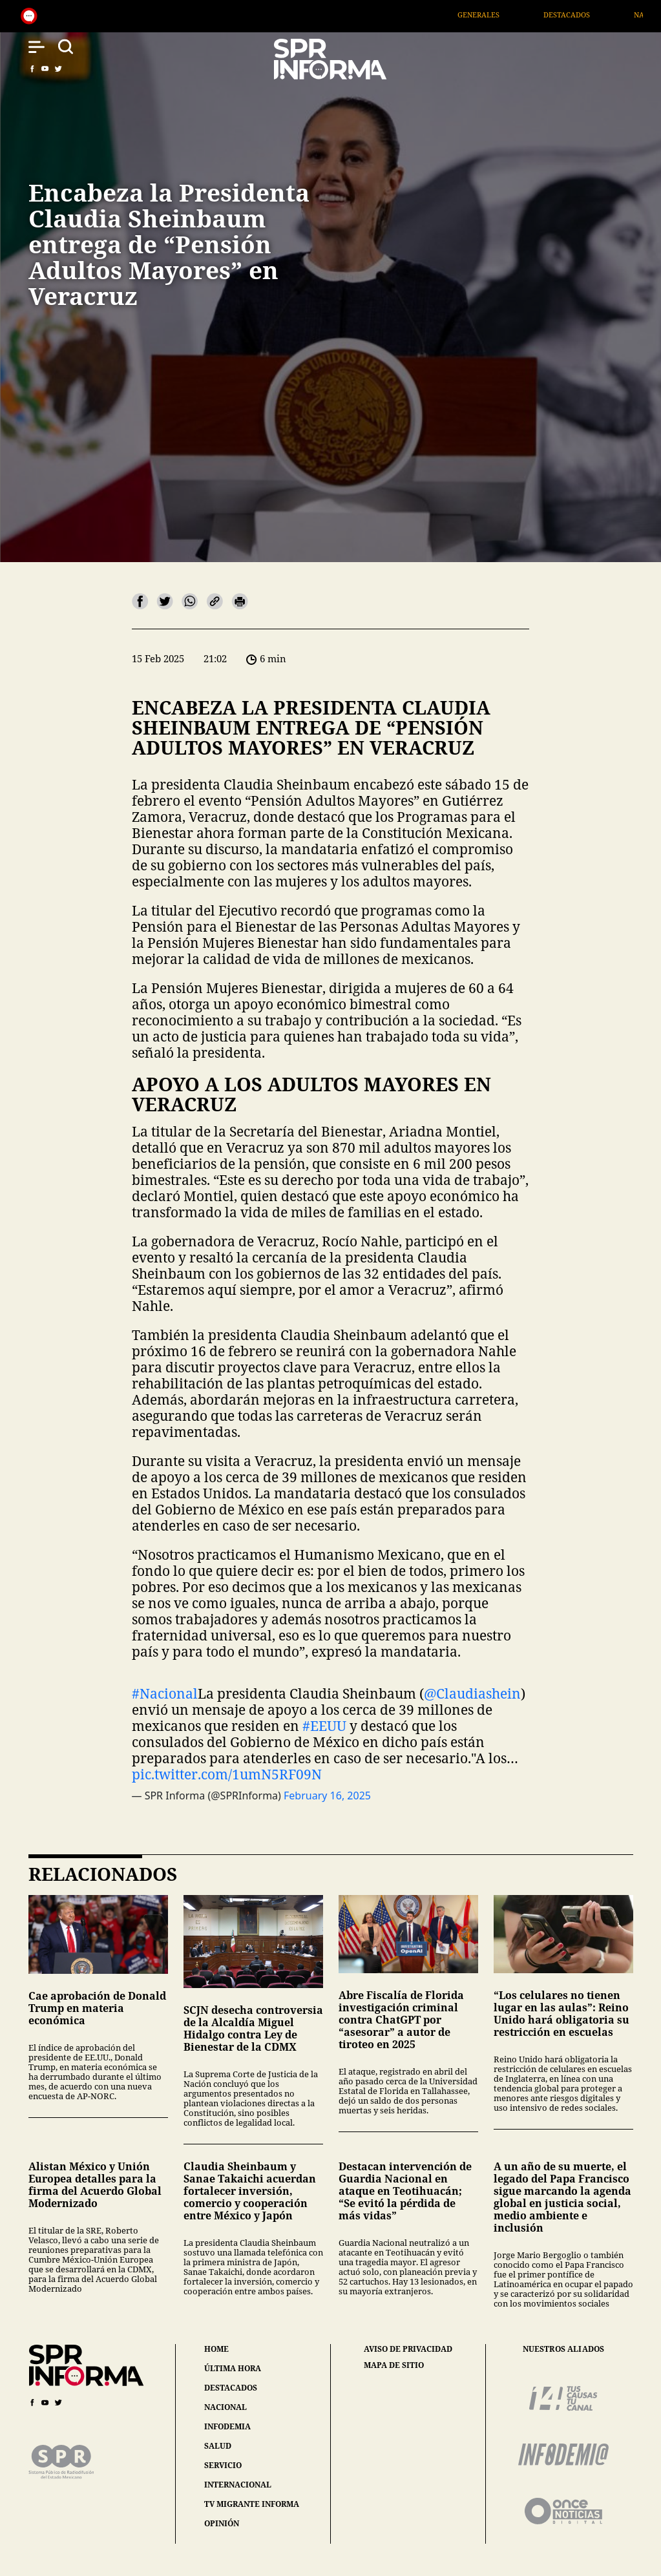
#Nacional (165, 1693)
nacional (225, 2407)
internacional (237, 2484)
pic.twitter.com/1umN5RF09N (227, 1774)
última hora (232, 2368)
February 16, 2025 (327, 1795)
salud (217, 2445)
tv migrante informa (251, 2503)
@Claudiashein (472, 1693)
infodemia (227, 2426)
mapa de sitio (394, 2365)
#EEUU (324, 1726)
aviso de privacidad (408, 2349)
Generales (493, 14)
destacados (230, 2387)
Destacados (581, 14)
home (216, 2348)
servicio (223, 2465)
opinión (221, 2523)
